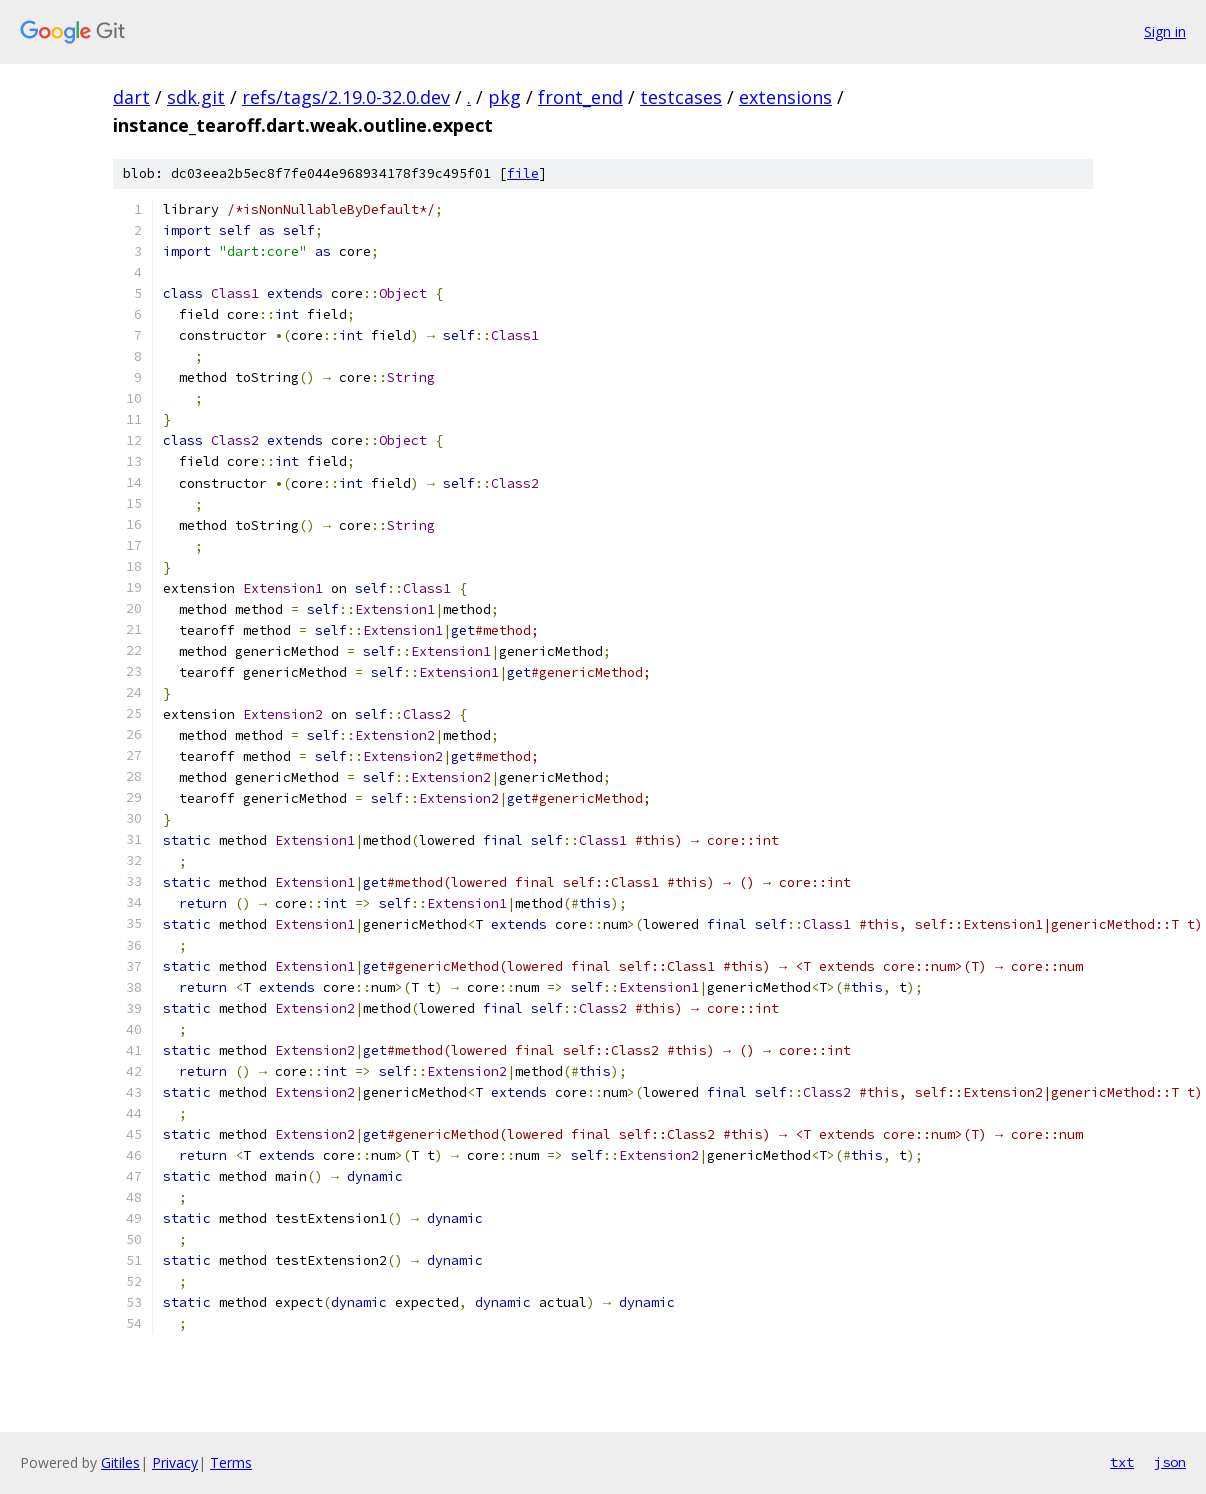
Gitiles (120, 1462)
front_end (580, 97)
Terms (231, 1462)
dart (131, 97)
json (1170, 1462)
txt (1122, 1462)
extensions (785, 97)
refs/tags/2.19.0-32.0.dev (346, 97)
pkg (504, 97)
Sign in (1165, 31)
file (523, 173)
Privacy (175, 1462)
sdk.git (196, 97)
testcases (681, 97)
